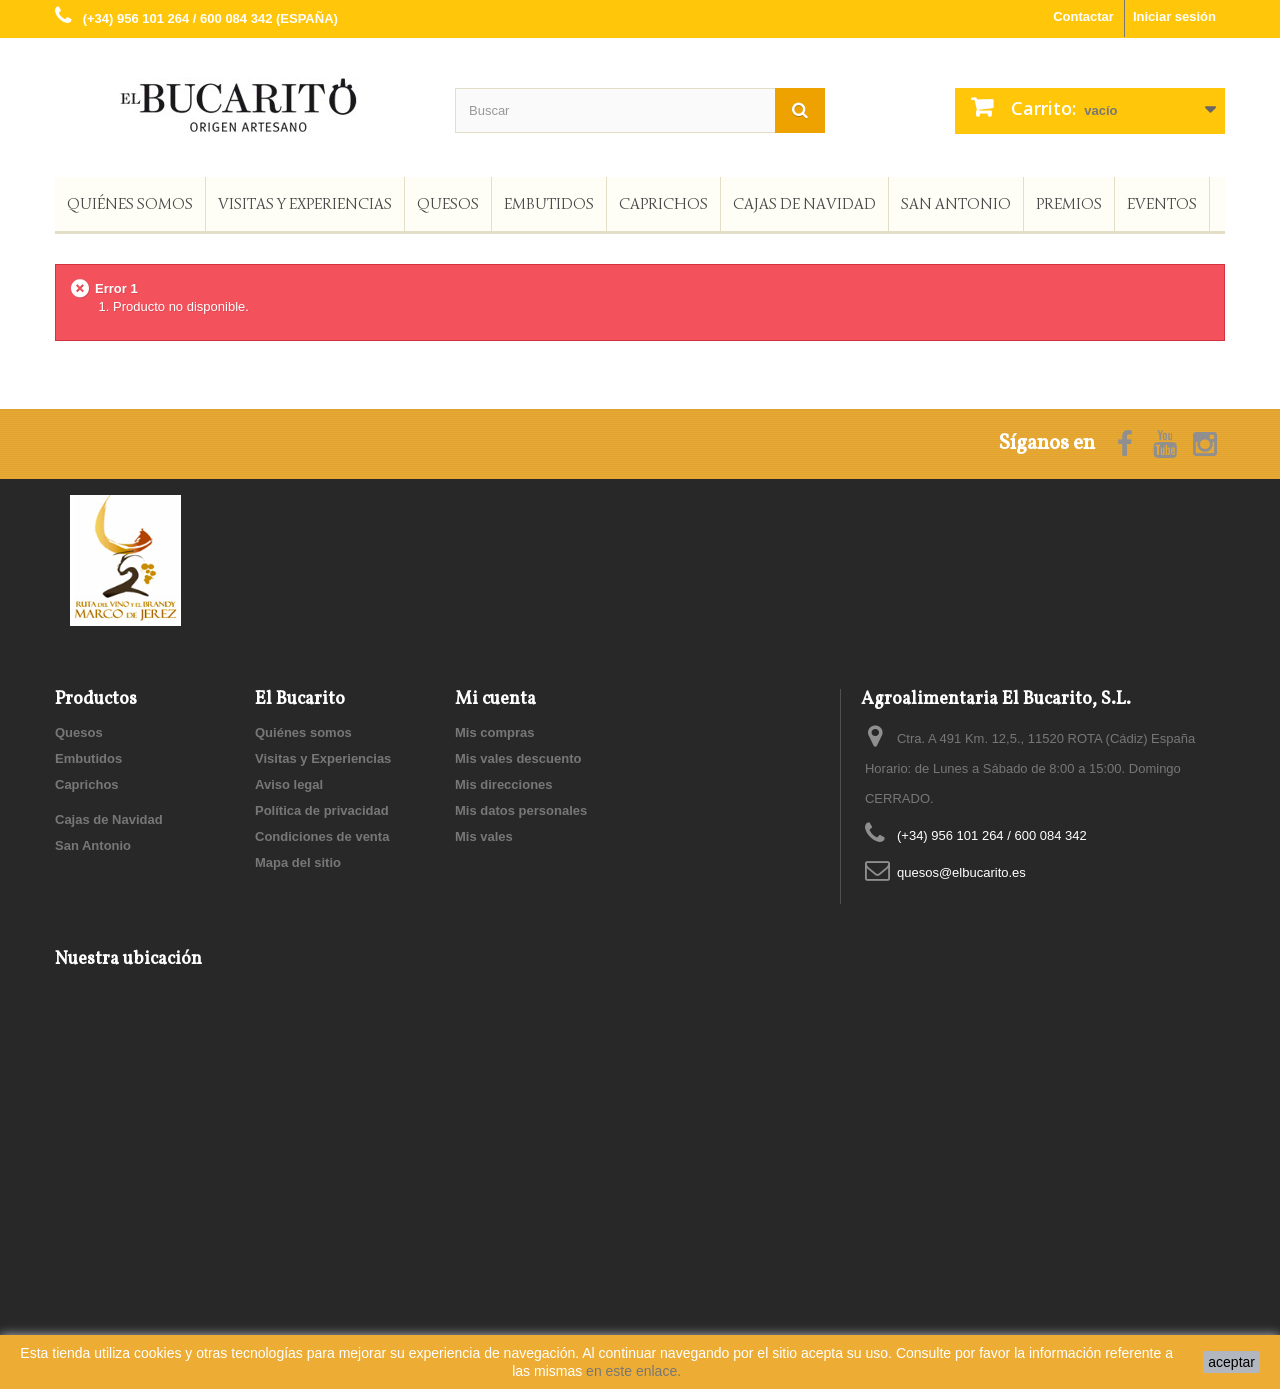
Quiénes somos (130, 204)
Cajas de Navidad (804, 204)
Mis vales (484, 836)
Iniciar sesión (1174, 16)
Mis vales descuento (518, 758)
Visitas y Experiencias (305, 204)
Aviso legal (289, 784)
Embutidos (549, 204)
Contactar (1083, 16)
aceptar (1231, 1362)
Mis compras (494, 732)
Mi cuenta (495, 699)
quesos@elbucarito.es (961, 872)
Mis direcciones (504, 784)
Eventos (1162, 204)
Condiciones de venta (322, 836)
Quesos (448, 204)
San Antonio (956, 204)
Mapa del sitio (298, 862)
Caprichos (663, 204)
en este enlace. (633, 1371)
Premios (1069, 204)
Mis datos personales (521, 810)
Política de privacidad (322, 810)
